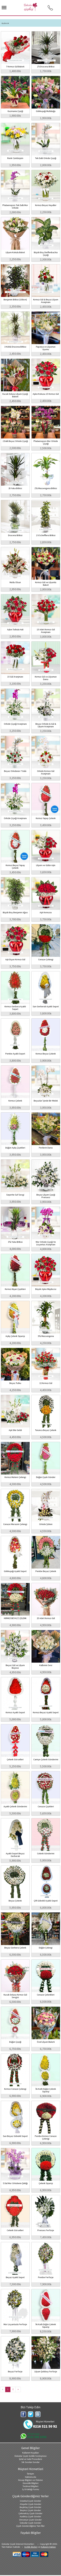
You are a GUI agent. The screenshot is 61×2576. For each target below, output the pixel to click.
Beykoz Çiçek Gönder (30, 2510)
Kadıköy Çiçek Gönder (30, 2516)
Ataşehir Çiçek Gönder (30, 2504)
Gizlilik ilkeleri (30, 2546)
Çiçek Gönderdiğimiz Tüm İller (30, 2526)
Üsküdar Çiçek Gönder (30, 2522)
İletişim (30, 2473)
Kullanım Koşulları (30, 2452)
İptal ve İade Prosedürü (30, 2459)
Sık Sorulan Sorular (30, 2462)
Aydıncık (5, 23)
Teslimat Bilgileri (30, 2486)
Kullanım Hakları (48, 2546)
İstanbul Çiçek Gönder (30, 2501)
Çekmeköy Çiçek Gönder (30, 2513)
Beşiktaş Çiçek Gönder (30, 2507)
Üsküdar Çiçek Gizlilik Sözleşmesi (30, 2456)
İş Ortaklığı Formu (30, 2489)
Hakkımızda (30, 2477)
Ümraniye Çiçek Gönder (30, 2519)
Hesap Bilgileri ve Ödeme (30, 2480)
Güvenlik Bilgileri (31, 2483)
